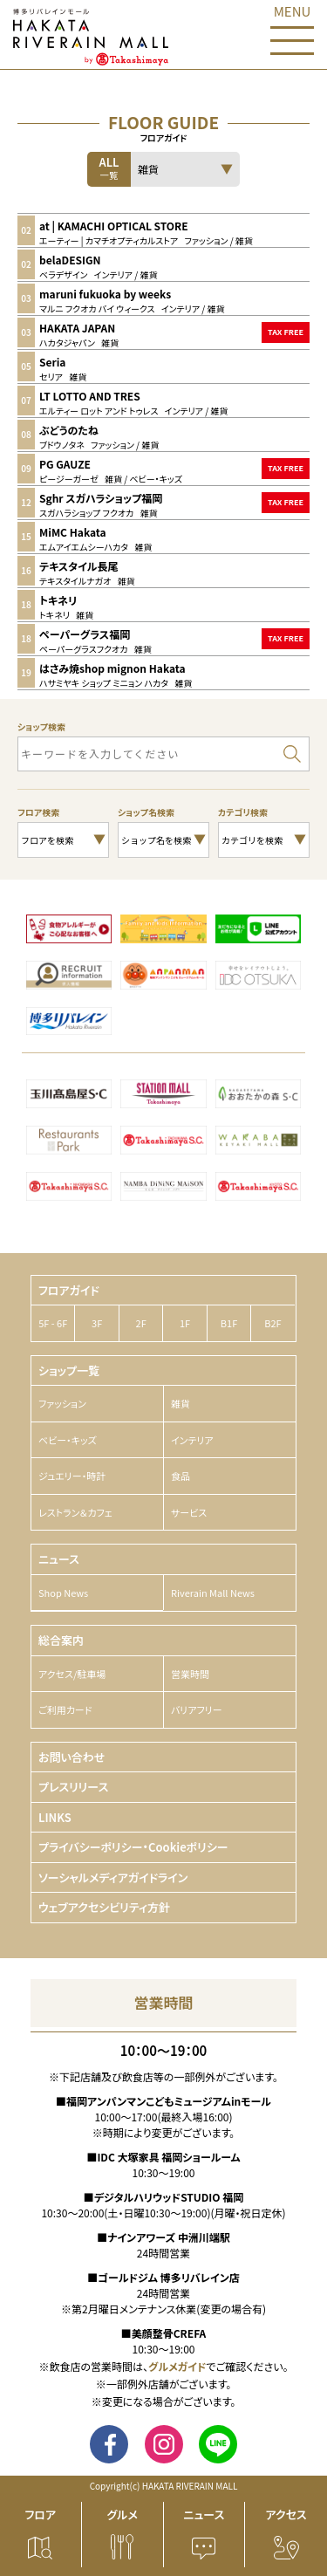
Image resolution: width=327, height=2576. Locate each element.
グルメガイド (177, 2366)
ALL (109, 168)
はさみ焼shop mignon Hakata (112, 668)
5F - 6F (52, 1323)
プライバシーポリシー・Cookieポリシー (133, 1847)
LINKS (55, 1817)
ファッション (62, 1403)
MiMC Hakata (72, 531)
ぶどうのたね (69, 429)
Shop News (63, 1593)
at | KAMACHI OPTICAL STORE (113, 225)
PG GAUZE (65, 463)
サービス (189, 1512)
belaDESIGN (70, 259)
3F (97, 1323)
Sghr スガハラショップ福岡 (100, 497)
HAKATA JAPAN (77, 327)
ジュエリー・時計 (72, 1476)
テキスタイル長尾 (78, 565)
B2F (272, 1323)
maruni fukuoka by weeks (105, 293)
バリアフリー (196, 1709)
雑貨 (180, 1403)
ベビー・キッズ (67, 1440)
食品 (180, 1476)
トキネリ (58, 600)
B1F (229, 1323)
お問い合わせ (71, 1757)
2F (141, 1323)
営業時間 (190, 1674)
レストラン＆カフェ (75, 1512)
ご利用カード (65, 1709)
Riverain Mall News (213, 1593)
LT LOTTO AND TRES (89, 395)
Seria (52, 361)
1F (185, 1323)
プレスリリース (73, 1786)
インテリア (192, 1440)
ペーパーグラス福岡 (84, 634)
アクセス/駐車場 (72, 1674)
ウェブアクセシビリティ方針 (104, 1907)
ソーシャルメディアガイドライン (112, 1877)
